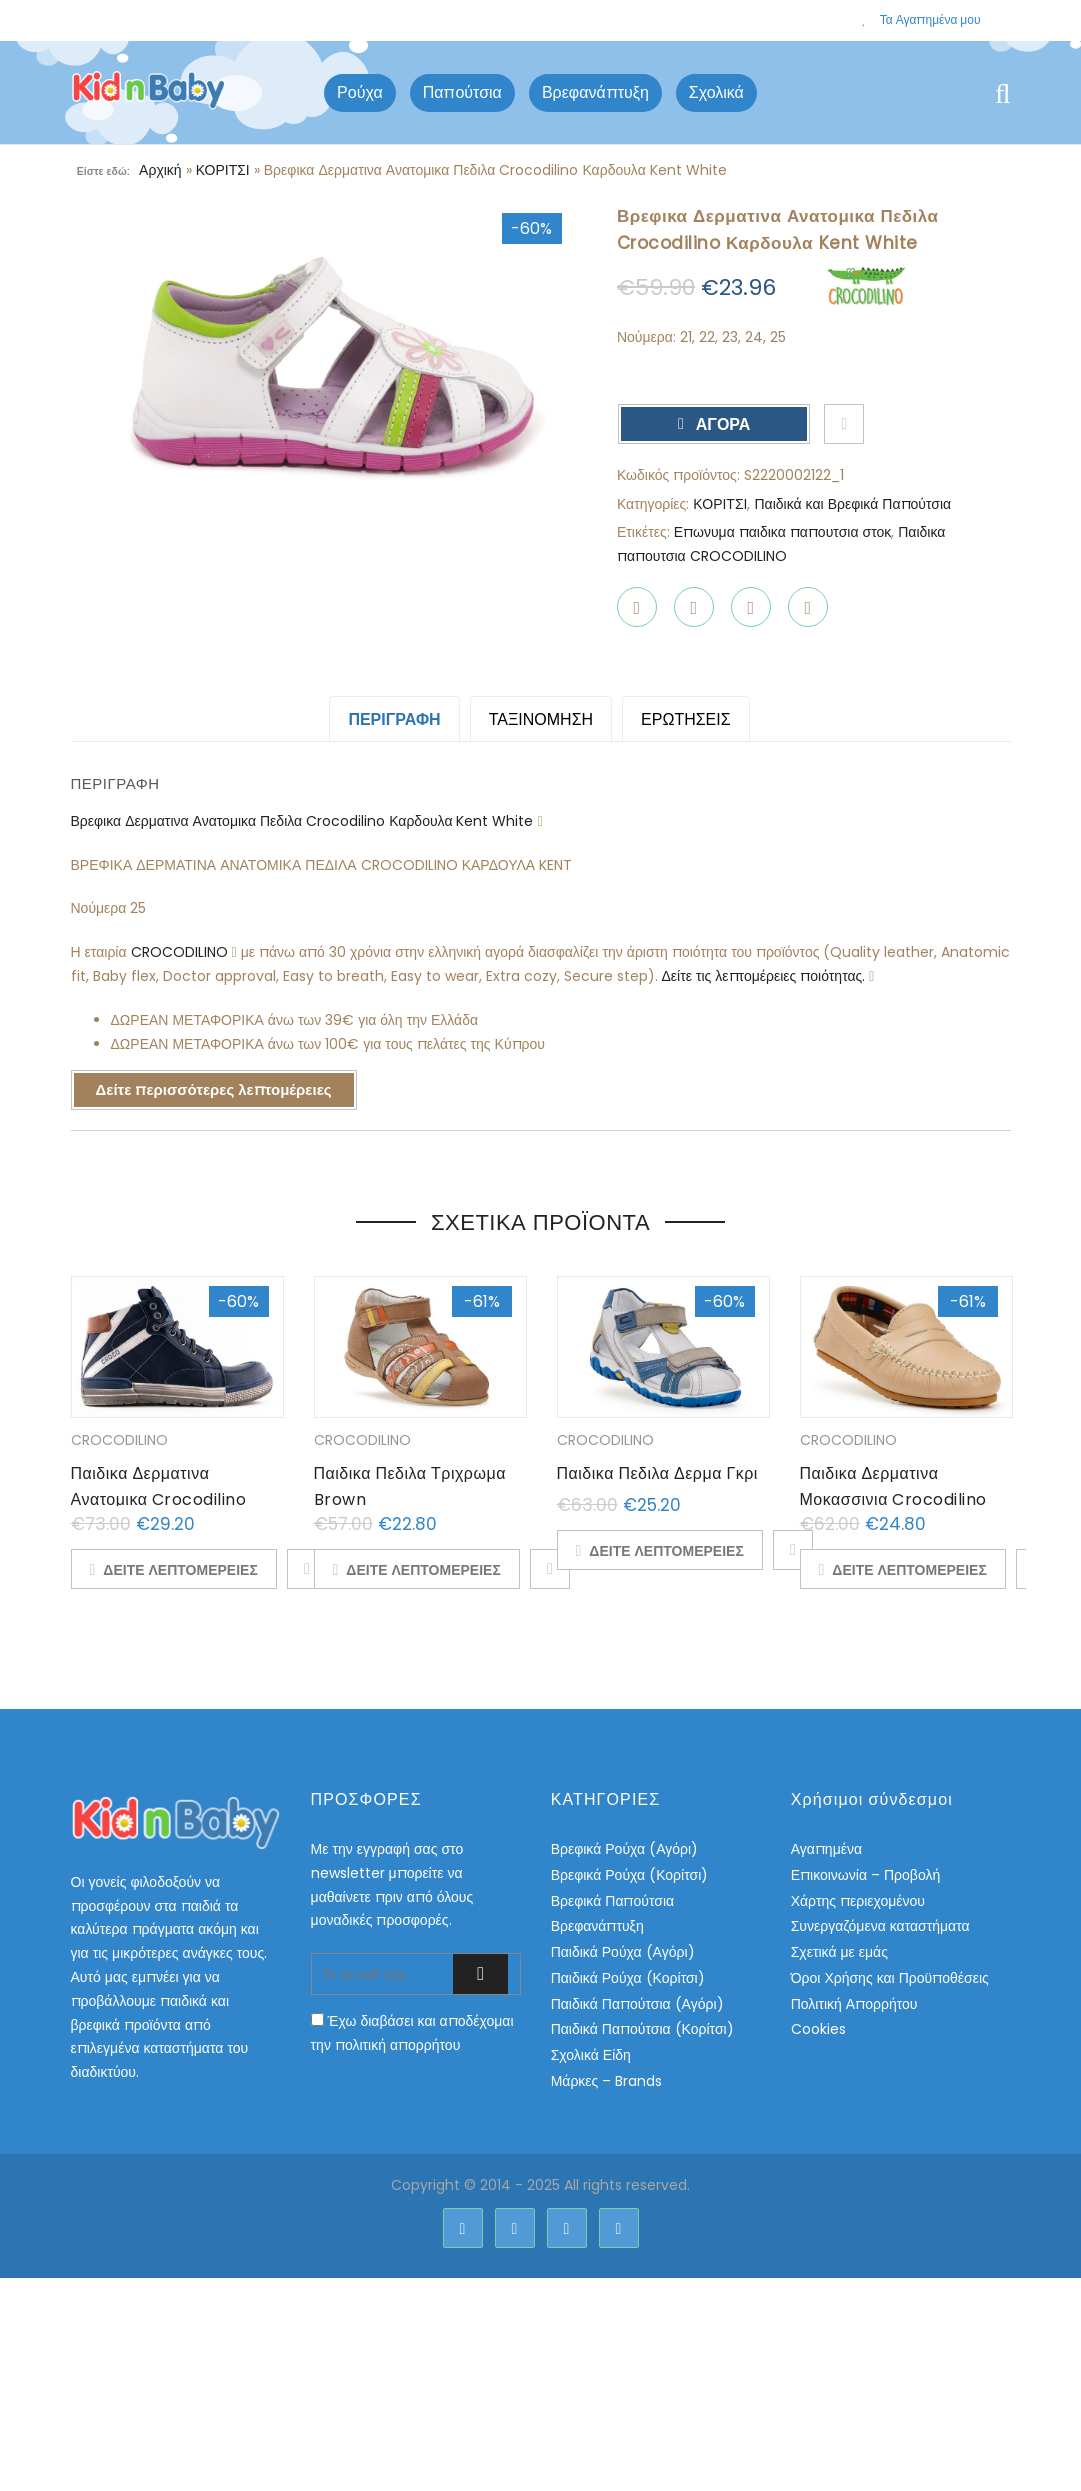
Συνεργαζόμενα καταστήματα (880, 1926)
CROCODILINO (181, 952)
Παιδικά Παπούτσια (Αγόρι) (637, 2004)
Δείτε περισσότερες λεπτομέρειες (214, 1089)
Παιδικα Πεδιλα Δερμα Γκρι (657, 1473)
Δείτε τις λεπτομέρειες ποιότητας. (766, 976)
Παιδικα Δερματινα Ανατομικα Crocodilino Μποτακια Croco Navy (159, 1499)
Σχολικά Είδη (591, 2055)
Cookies (818, 2029)
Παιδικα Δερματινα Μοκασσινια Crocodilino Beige (893, 1499)
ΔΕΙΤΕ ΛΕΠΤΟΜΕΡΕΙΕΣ (180, 1570)
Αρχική (160, 170)
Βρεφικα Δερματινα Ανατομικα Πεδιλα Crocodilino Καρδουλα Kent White (304, 821)
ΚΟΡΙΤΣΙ (223, 170)
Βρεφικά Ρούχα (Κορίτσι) (630, 1875)
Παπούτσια (462, 92)
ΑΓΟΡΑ (721, 424)
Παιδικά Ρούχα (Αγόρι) (623, 1952)
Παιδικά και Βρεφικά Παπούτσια (852, 504)
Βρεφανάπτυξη (595, 92)
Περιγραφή (394, 719)
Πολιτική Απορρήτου (854, 2004)
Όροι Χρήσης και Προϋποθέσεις (890, 1978)
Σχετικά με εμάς (839, 1952)
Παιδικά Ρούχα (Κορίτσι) (628, 1978)
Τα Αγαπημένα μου (921, 19)
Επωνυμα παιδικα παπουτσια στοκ (783, 532)
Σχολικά (716, 92)
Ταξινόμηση (541, 719)
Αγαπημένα (826, 1849)
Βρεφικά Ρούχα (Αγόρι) (624, 1849)
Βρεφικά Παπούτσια (612, 1901)
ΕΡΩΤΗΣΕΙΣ (686, 719)
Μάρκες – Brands (607, 2081)
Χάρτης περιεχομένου (858, 1901)
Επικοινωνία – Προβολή (866, 1875)
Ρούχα (360, 92)
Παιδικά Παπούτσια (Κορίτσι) (642, 2029)
